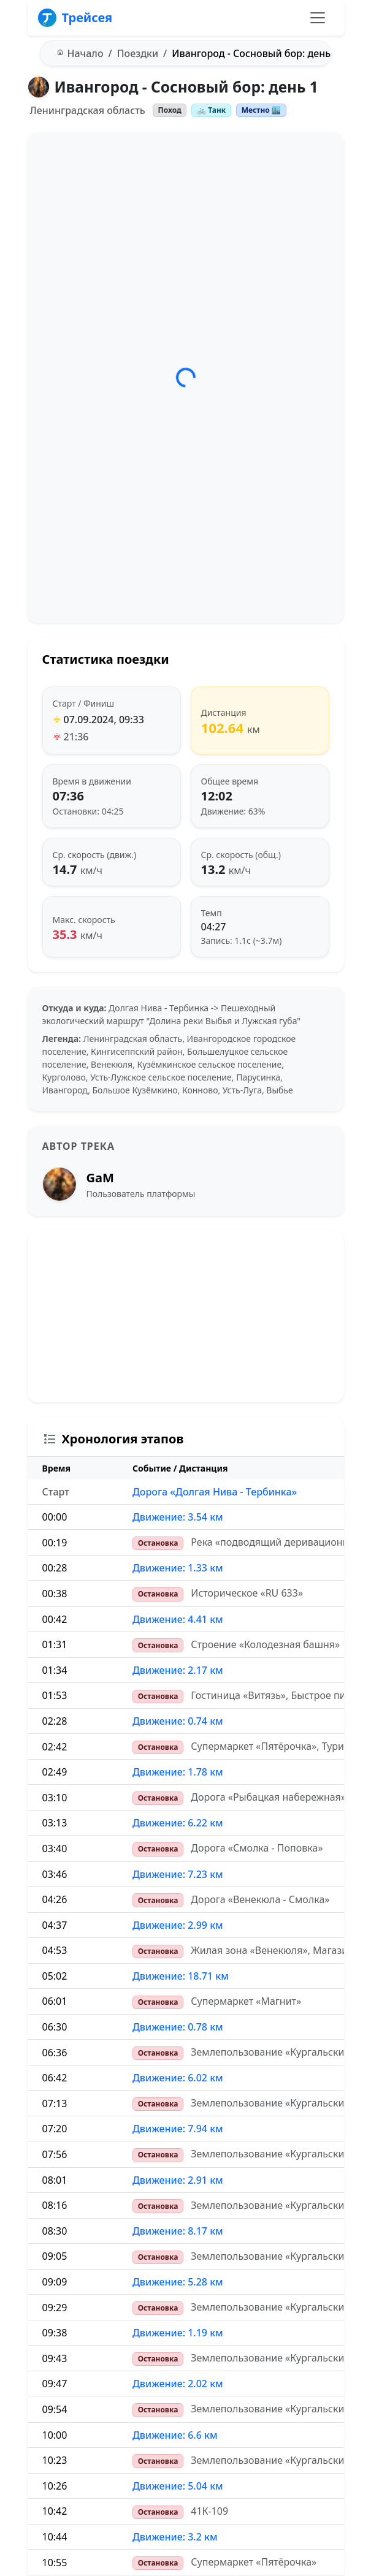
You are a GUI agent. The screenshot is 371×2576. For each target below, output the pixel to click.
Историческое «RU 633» (247, 1593)
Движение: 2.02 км (177, 2383)
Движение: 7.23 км (177, 1874)
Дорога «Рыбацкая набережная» (268, 1797)
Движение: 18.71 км (180, 1976)
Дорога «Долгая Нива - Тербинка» (214, 1492)
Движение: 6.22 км (177, 1822)
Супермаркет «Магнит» (246, 2001)
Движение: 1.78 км (177, 1772)
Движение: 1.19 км (177, 2332)
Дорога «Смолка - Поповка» (257, 1848)
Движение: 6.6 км (175, 2435)
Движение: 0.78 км (177, 2027)
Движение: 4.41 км (177, 1619)
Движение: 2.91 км (177, 2180)
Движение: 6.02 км (177, 2077)
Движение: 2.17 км (177, 1670)
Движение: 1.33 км (177, 1568)
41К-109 (209, 2511)
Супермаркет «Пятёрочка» (253, 2562)
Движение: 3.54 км (177, 1517)
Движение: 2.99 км (177, 1925)
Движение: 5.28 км (177, 2282)
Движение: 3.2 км (175, 2537)
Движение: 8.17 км (177, 2231)
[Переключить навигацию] (317, 17)
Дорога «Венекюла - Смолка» (260, 1899)
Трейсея (75, 18)
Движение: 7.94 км (177, 2128)
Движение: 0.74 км (177, 1721)
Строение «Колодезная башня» (265, 1644)
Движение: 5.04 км (177, 2486)
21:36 (76, 736)
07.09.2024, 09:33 (104, 719)
